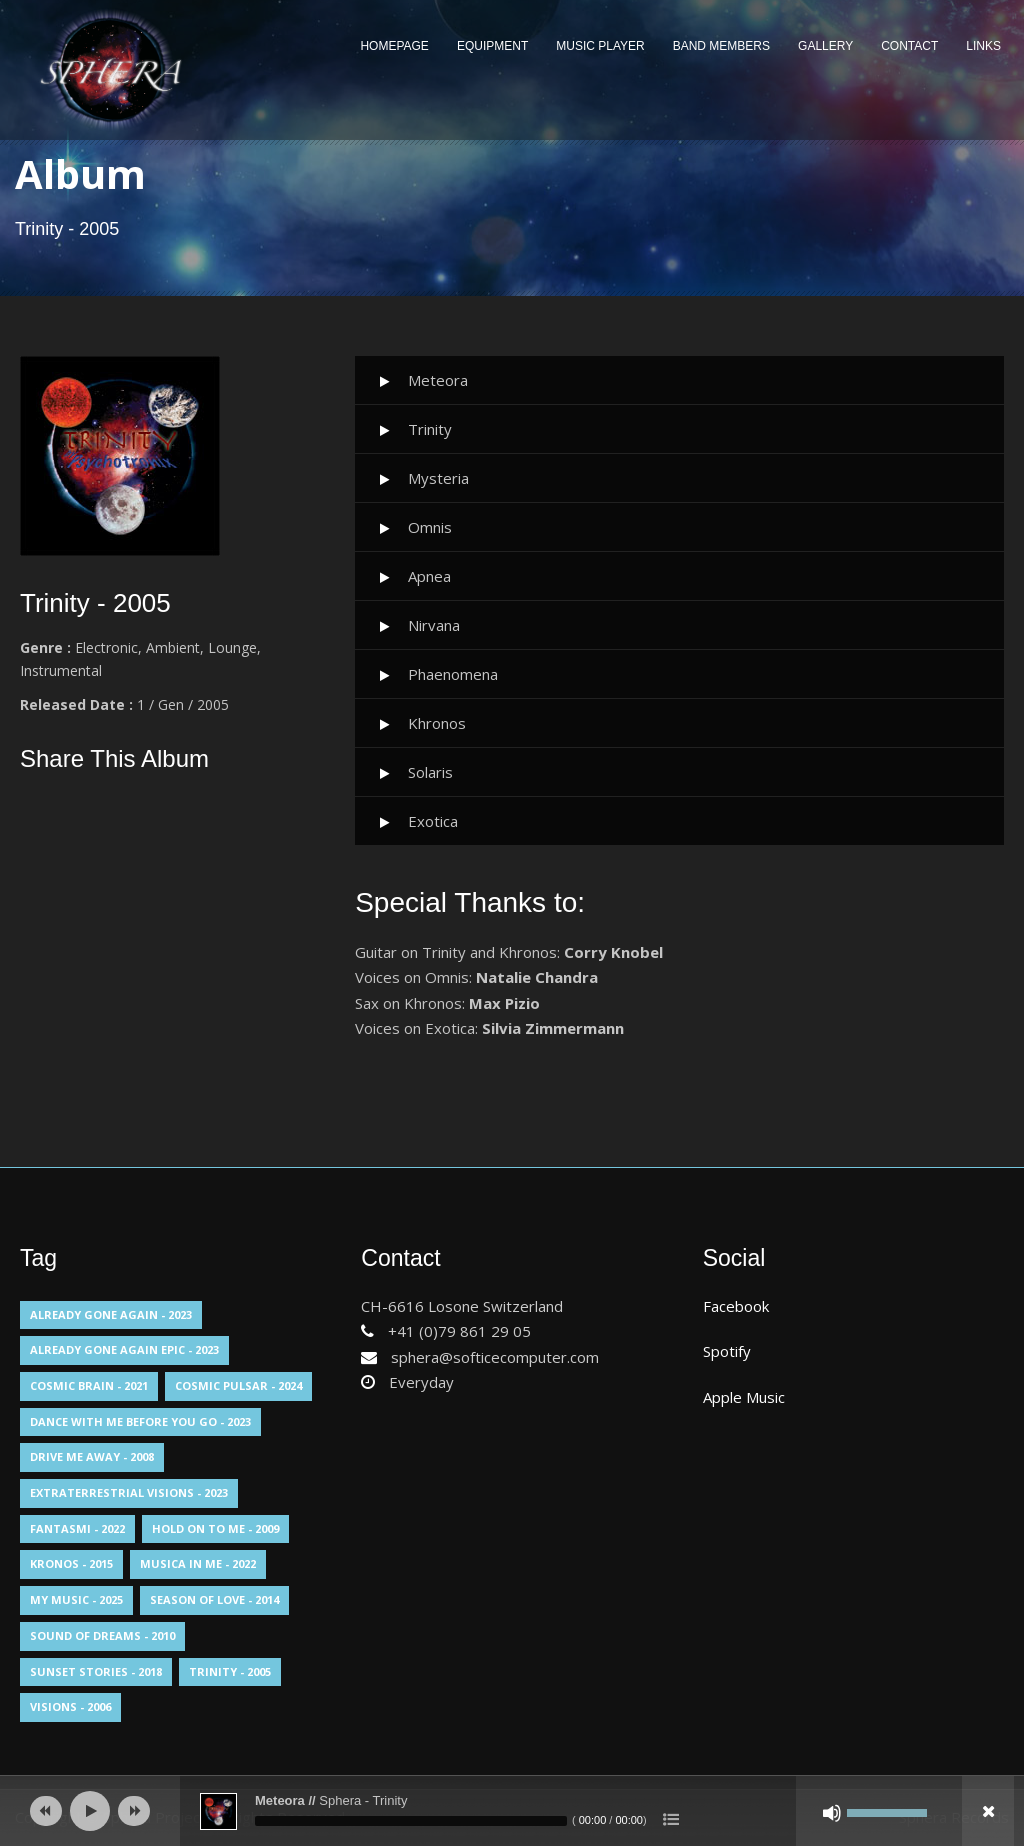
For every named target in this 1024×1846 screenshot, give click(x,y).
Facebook (736, 1306)
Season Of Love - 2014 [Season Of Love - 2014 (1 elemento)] (214, 1599)
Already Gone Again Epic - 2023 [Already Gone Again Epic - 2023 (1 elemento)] (124, 1349)
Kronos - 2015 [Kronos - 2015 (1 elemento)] (71, 1563)
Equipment (492, 46)
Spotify (727, 1351)
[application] (512, 1811)
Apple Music (744, 1397)
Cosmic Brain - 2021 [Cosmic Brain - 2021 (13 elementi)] (89, 1385)
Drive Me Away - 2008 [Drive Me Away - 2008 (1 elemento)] (92, 1456)
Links (983, 46)
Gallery (825, 46)
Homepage (394, 46)
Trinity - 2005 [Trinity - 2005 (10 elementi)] (230, 1671)
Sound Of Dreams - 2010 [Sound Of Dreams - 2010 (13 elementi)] (102, 1635)
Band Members (721, 46)
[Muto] (832, 1813)
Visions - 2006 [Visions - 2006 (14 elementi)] (70, 1706)
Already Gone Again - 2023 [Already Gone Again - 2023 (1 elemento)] (111, 1314)
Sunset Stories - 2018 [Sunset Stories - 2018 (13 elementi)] (96, 1671)
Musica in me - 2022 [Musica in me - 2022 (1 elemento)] (198, 1563)
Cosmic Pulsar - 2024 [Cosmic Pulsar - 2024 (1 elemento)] (238, 1385)
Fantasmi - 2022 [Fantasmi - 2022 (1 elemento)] (77, 1528)
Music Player (600, 46)
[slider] (411, 1821)
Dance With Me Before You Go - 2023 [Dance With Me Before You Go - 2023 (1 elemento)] (140, 1421)
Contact (909, 46)
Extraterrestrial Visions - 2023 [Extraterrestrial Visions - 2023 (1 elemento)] (129, 1492)
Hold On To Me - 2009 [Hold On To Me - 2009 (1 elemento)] (215, 1528)
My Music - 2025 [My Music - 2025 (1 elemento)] (76, 1599)
